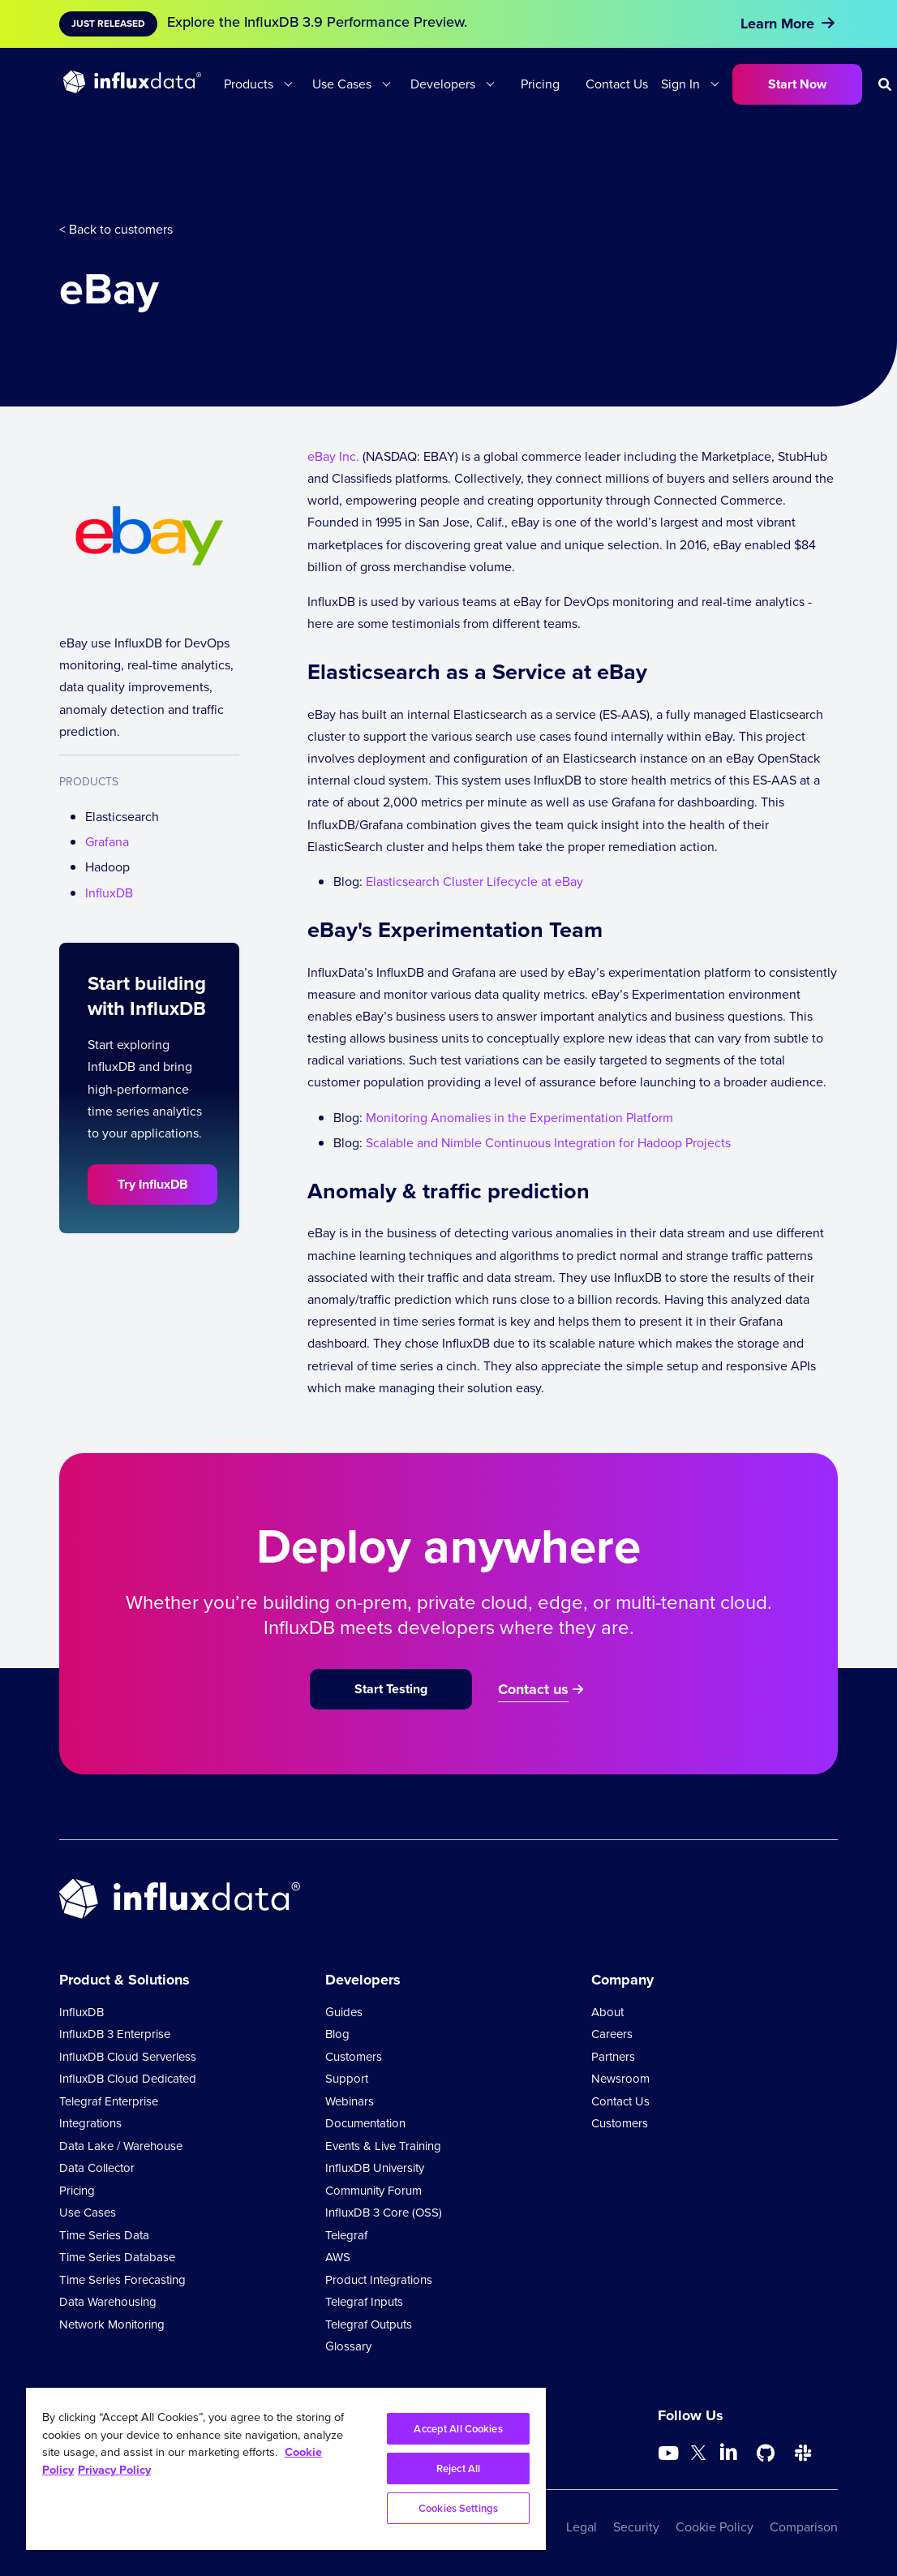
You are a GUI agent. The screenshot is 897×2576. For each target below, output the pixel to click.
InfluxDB (109, 893)
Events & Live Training (383, 2146)
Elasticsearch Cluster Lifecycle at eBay (474, 881)
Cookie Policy (714, 2527)
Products (248, 84)
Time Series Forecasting (122, 2280)
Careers (612, 2034)
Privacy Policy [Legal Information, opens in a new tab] (114, 2470)
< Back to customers (116, 229)
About (607, 2012)
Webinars (349, 2101)
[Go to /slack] (803, 2453)
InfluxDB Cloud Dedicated (127, 2079)
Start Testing (390, 1688)
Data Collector (97, 2168)
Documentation (365, 2123)
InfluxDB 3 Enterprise (114, 2034)
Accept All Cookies (458, 2428)
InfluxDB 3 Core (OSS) (383, 2212)
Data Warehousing (108, 2302)
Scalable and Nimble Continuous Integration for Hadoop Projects (548, 1142)
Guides (344, 2012)
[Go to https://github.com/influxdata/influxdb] (765, 2453)
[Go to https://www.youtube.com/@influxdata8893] (670, 2453)
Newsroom (620, 2079)
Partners (613, 2057)
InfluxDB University (374, 2168)
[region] (286, 2469)
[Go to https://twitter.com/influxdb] (698, 2455)
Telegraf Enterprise (108, 2101)
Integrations (90, 2123)
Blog (337, 2034)
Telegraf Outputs (368, 2324)
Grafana (107, 841)
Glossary (348, 2346)
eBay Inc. (333, 456)
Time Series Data (104, 2235)
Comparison (804, 2527)
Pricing (540, 84)
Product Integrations (378, 2280)
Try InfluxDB (153, 1184)
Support (346, 2079)
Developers (442, 84)
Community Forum (373, 2191)
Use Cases (341, 84)
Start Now (797, 84)
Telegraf (346, 2235)
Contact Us (617, 84)
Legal (581, 2527)
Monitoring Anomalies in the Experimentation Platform (519, 1117)
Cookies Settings (458, 2508)
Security (636, 2527)
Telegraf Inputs (364, 2302)
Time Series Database (117, 2257)
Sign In (680, 84)
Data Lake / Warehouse (120, 2146)
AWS (337, 2257)
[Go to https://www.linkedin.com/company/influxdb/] (728, 2451)
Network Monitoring (112, 2324)
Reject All (458, 2468)
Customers (353, 2057)
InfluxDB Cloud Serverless (127, 2057)
